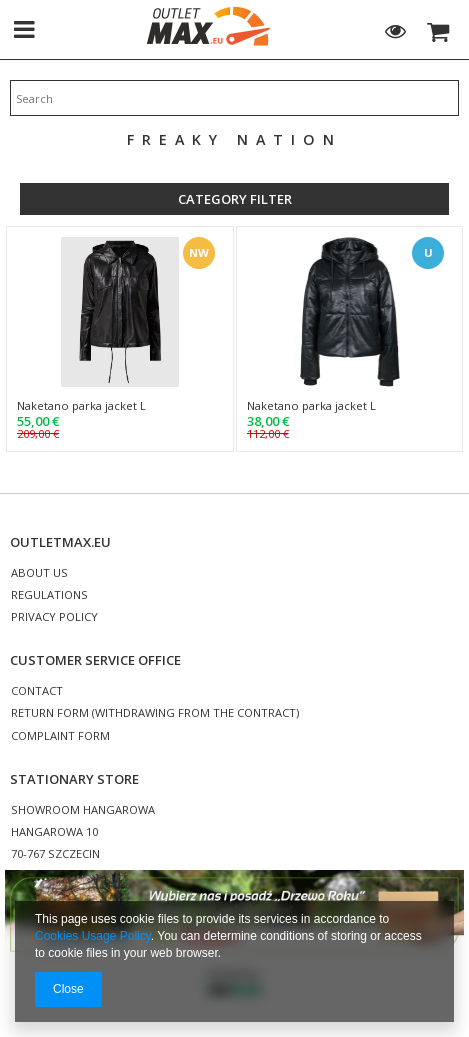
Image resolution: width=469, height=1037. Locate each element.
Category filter (235, 199)
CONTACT (37, 691)
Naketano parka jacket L (81, 406)
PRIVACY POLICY (54, 617)
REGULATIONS (49, 595)
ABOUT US (39, 573)
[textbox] (234, 98)
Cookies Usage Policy (93, 936)
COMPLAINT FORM (60, 736)
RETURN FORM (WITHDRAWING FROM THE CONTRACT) (155, 713)
